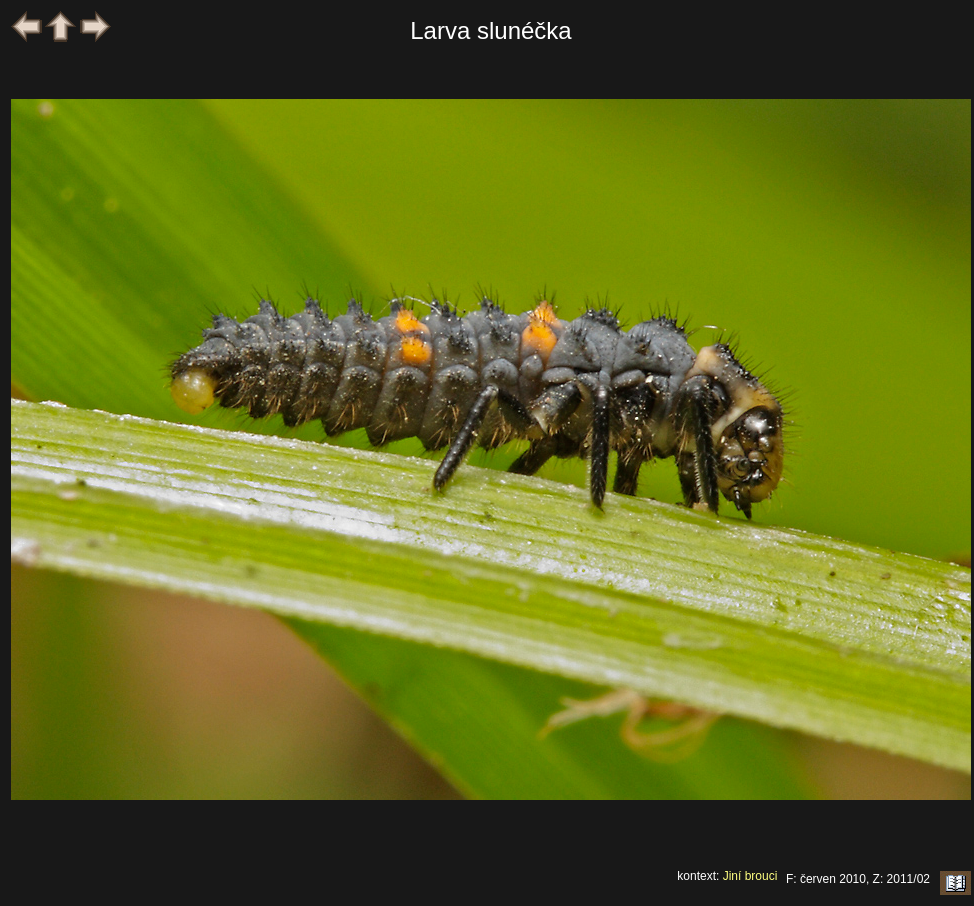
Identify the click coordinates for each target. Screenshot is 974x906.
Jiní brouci (750, 876)
